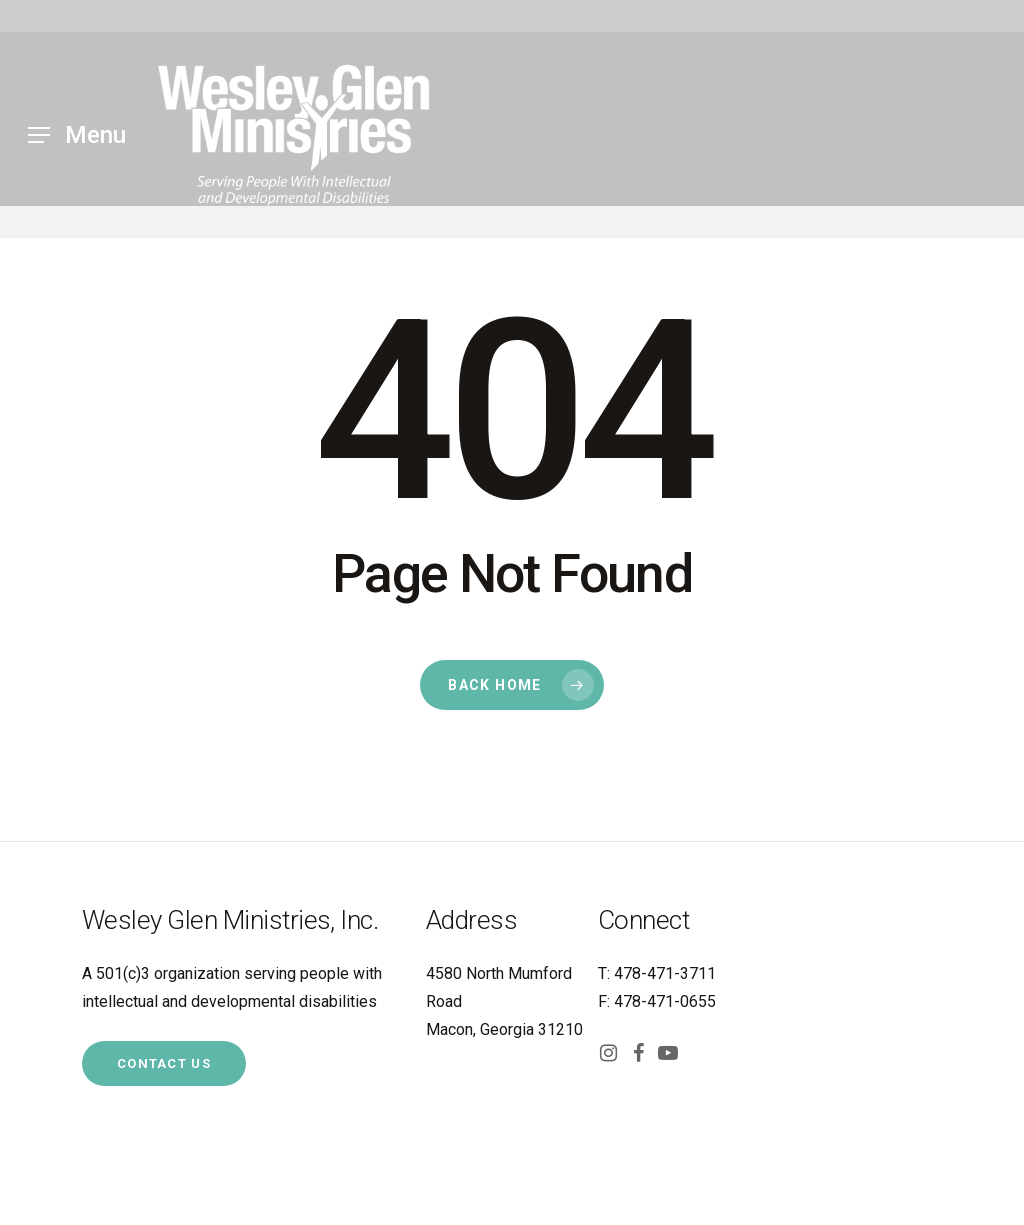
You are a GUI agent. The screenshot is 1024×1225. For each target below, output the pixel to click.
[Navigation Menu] (77, 135)
